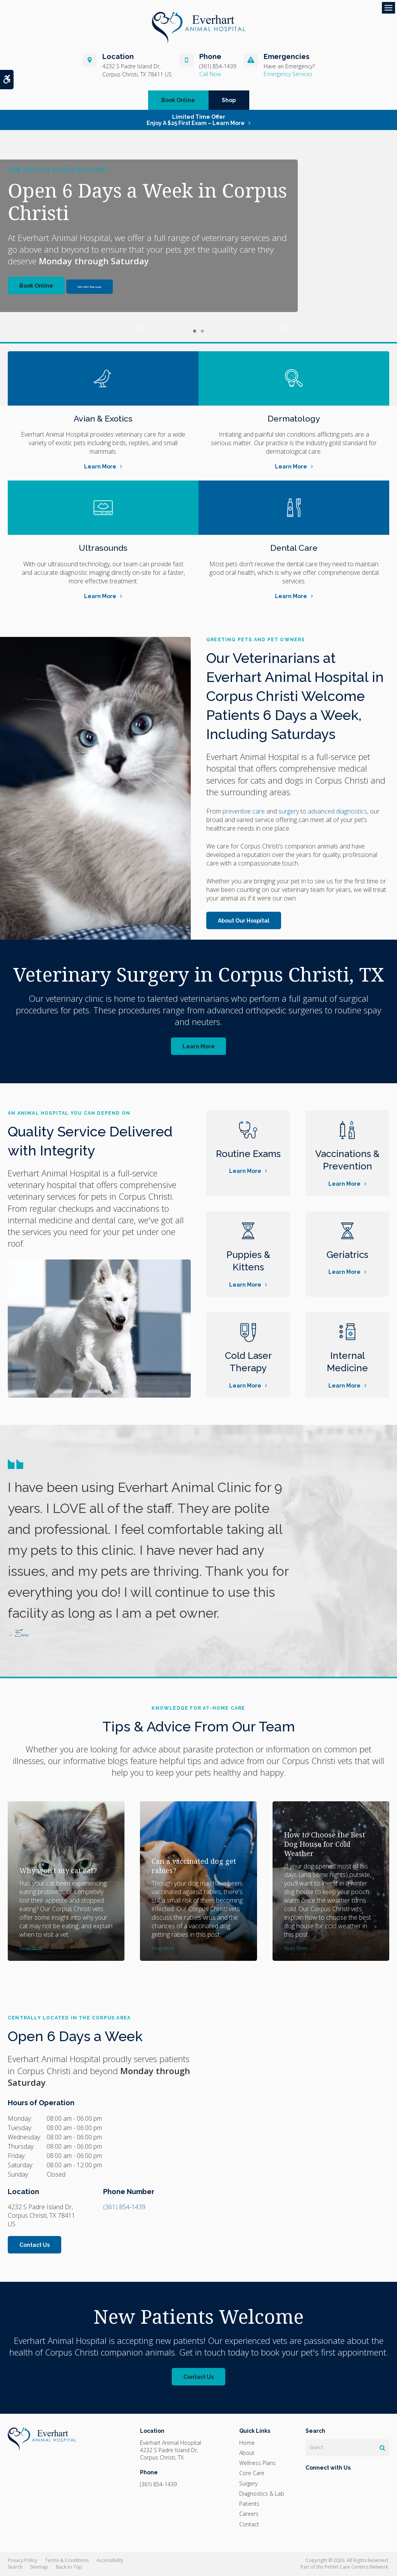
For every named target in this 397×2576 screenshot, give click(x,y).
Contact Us (34, 2245)
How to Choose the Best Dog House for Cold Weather (324, 1844)
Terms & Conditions (67, 2560)
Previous (139, 331)
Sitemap (39, 2567)
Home (247, 2442)
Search (15, 2567)
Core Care (251, 2473)
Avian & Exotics (103, 418)
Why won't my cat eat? (58, 1870)
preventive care (244, 811)
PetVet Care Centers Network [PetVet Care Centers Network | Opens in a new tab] (356, 2567)
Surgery (248, 2483)
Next (258, 331)
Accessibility (110, 2560)
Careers (249, 2513)
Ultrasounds (103, 547)
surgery (288, 811)
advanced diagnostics (337, 811)
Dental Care (294, 547)
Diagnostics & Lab (261, 2493)
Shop (229, 100)
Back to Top (69, 2567)
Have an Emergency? (289, 66)
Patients (249, 2503)
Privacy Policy (22, 2560)
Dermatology (294, 418)
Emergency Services (288, 74)
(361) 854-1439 (217, 66)
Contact (249, 2524)
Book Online (178, 100)
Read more (30, 1948)
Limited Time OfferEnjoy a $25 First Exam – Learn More (196, 120)
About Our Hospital (243, 921)
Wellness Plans (257, 2463)
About (246, 2452)
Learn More (100, 466)
